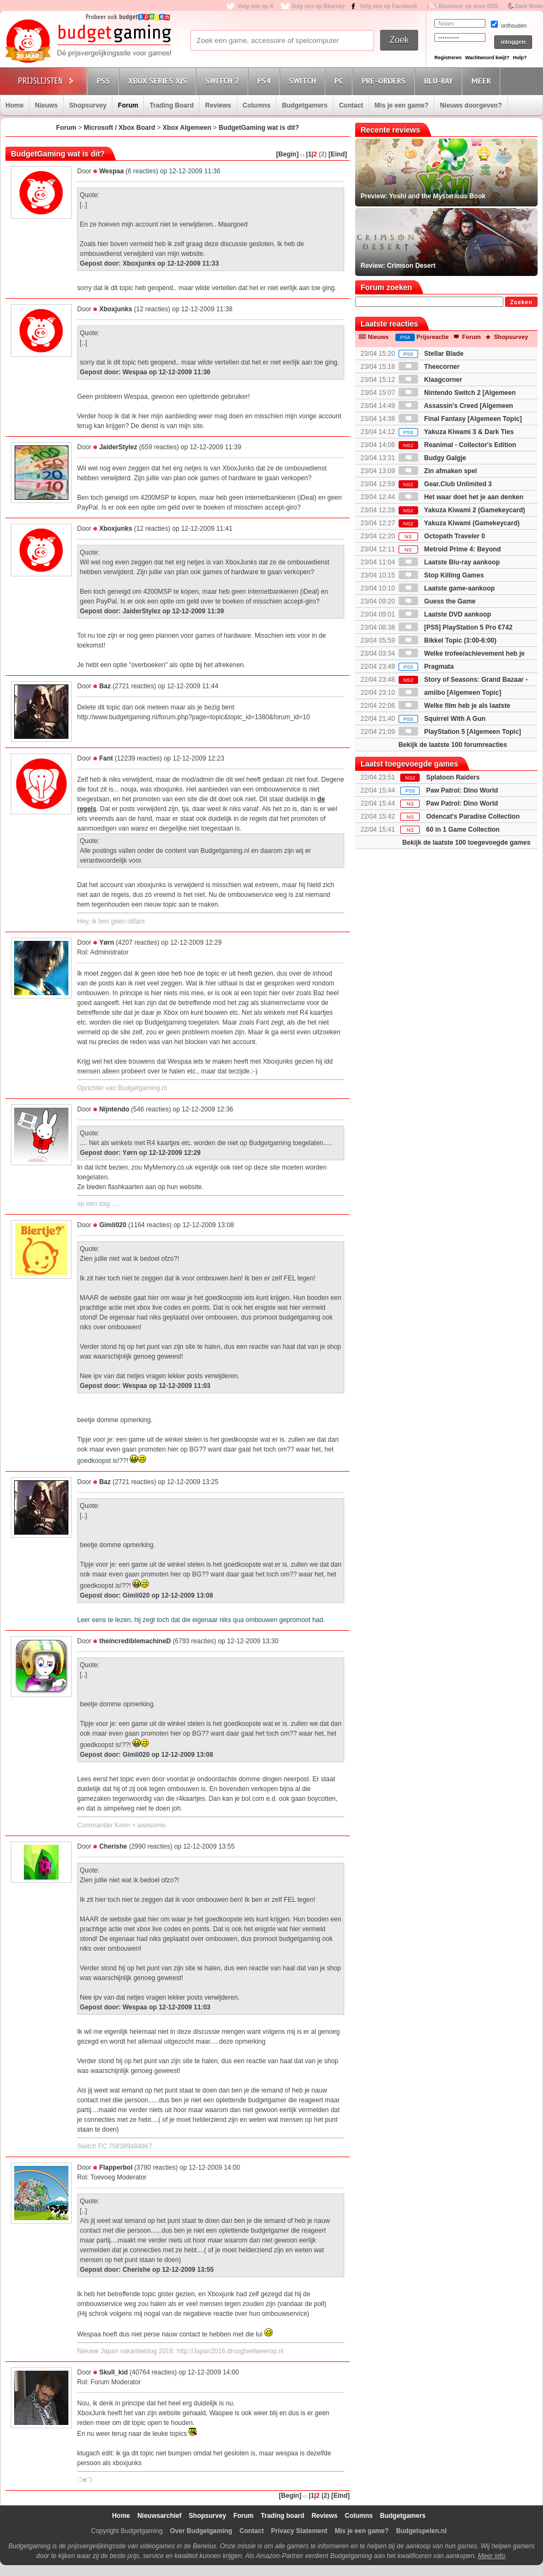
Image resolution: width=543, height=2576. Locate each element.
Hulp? (520, 57)
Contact (351, 105)
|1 (309, 154)
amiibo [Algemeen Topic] (450, 692)
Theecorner (429, 366)
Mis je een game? (401, 105)
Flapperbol (115, 2167)
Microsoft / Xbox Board (119, 127)
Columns (256, 105)
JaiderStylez (118, 447)
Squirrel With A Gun (442, 718)
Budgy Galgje (432, 458)
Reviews (218, 105)
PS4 (265, 81)
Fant (106, 758)
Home (14, 105)
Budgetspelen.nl (421, 2531)
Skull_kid (113, 2372)
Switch (304, 81)
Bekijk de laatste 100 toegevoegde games (466, 842)
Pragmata (426, 666)
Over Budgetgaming (201, 2531)
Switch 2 (223, 81)
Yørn (106, 942)
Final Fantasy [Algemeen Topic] (460, 419)
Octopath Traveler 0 (442, 536)
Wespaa (111, 171)
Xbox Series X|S (159, 81)
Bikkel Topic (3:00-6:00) (448, 640)
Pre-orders (385, 81)
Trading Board (171, 105)
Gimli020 (113, 1225)
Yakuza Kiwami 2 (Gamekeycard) (462, 510)
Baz (105, 686)
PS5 (105, 81)
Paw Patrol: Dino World (462, 790)
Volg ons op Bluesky (318, 6)
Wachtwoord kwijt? (487, 57)
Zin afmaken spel (438, 471)
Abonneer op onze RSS (468, 6)
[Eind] (338, 154)
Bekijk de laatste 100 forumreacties (453, 745)
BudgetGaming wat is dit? (259, 127)
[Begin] (287, 154)
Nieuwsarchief (159, 2516)
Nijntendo (114, 1109)
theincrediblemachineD (135, 1641)
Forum (128, 105)
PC (340, 81)
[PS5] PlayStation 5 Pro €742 (456, 627)
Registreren (448, 57)
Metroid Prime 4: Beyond (450, 549)
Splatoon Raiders (453, 777)
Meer (482, 81)
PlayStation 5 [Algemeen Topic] (460, 732)
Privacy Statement (299, 2531)
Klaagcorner (430, 380)
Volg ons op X (255, 6)
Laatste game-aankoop (447, 588)
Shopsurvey (87, 105)
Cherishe (113, 1846)
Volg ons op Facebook (389, 6)
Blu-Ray (440, 81)
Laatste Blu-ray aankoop (449, 562)
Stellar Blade (431, 353)
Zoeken (521, 302)
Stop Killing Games (441, 575)
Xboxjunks (115, 309)
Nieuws (46, 105)
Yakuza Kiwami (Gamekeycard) (459, 523)
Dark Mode (529, 6)
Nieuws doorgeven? (471, 105)
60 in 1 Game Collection (463, 829)
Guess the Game (437, 601)
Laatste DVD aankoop (445, 614)
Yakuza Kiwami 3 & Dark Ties (456, 432)
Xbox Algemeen (186, 127)
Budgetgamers (304, 105)
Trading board (282, 2516)
